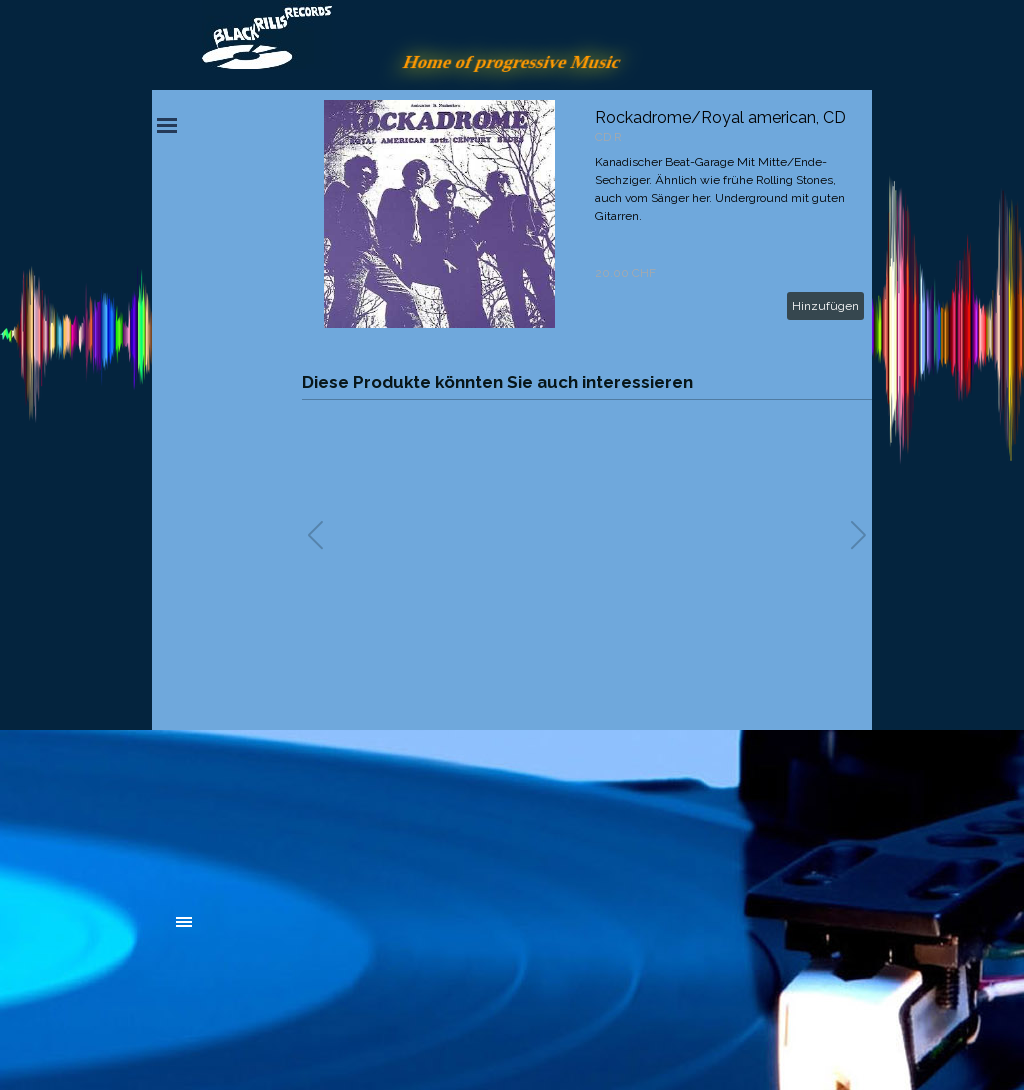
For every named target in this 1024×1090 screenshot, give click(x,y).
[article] (587, 214)
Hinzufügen (825, 306)
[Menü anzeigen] (167, 125)
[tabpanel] (327, 812)
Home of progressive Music (512, 61)
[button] (858, 535)
